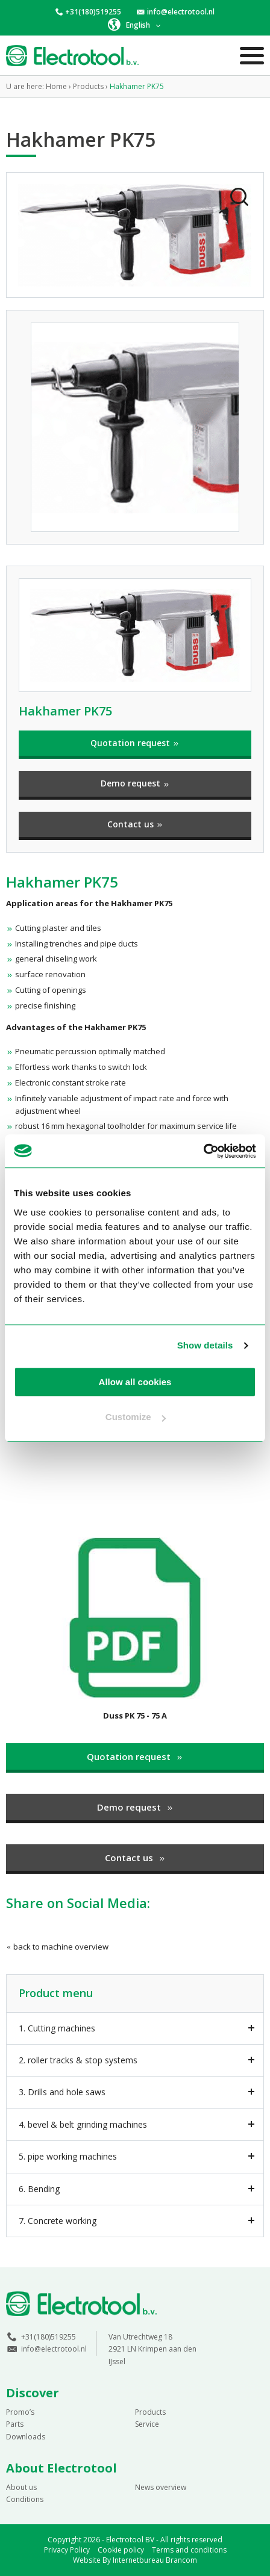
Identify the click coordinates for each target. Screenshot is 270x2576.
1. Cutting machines (57, 2028)
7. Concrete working (57, 2220)
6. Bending (39, 2189)
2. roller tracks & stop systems (78, 2060)
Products (150, 2412)
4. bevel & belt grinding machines (83, 2124)
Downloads (25, 2437)
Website (87, 2560)
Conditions (24, 2499)
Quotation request (135, 743)
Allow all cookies (135, 1382)
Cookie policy (121, 2550)
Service (147, 2424)
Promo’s (20, 2412)
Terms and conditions (189, 2550)
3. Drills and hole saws (62, 2092)
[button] (135, 24)
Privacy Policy (67, 2550)
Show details (205, 1345)
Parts (15, 2424)
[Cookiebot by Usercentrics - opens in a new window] (203, 1151)
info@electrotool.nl (181, 12)
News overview (160, 2487)
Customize (135, 1417)
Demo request (135, 783)
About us (21, 2487)
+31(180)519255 (93, 12)
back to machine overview (57, 1946)
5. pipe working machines (68, 2156)
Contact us (135, 824)
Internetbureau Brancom (155, 2560)
